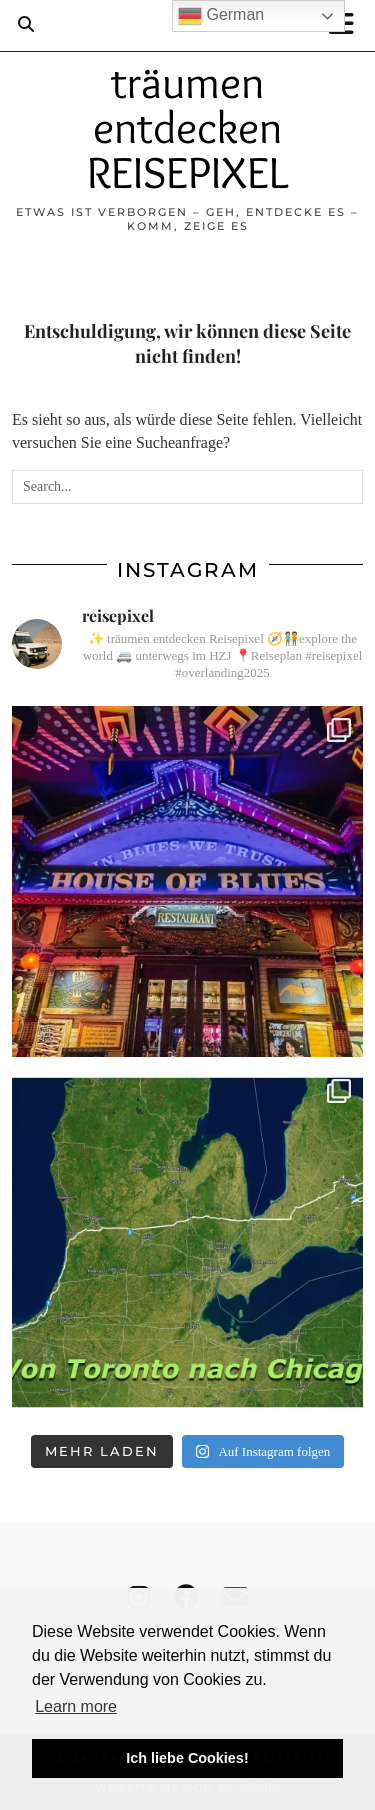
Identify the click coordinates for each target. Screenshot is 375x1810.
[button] (348, 25)
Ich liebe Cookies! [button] (187, 1758)
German (221, 16)
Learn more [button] (76, 1706)
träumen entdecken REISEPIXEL (187, 127)
